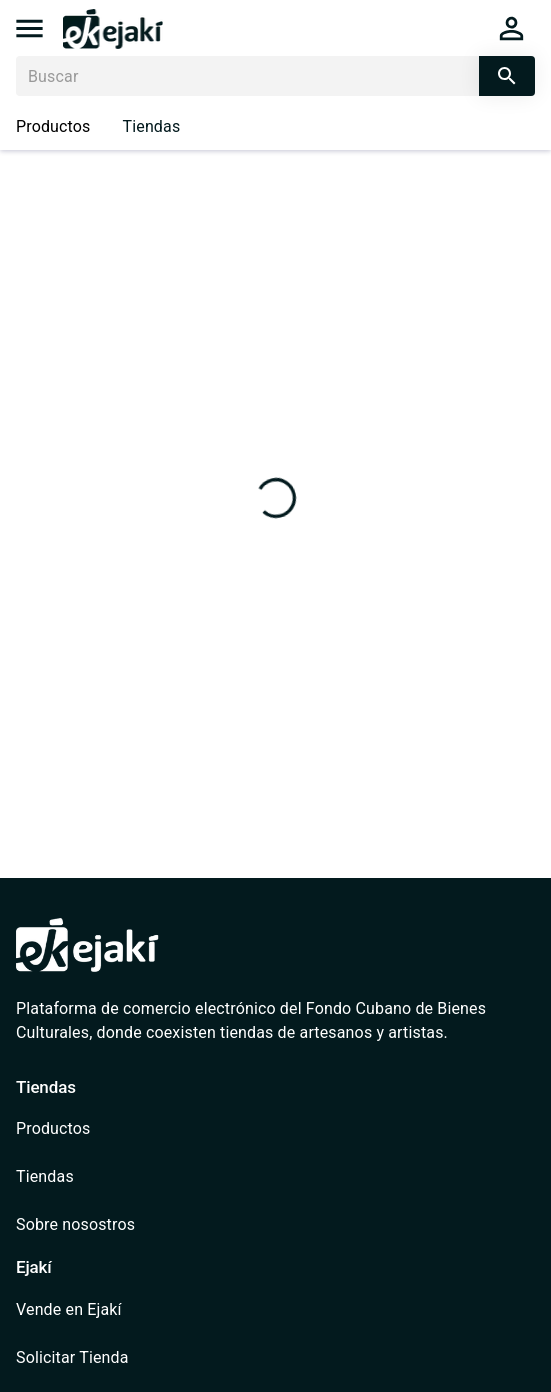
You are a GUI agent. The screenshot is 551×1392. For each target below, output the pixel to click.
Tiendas (152, 126)
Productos (53, 126)
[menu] (29, 28)
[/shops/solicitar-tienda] (102, 1358)
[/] (113, 43)
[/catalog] (102, 1129)
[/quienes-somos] (102, 1225)
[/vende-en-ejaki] (102, 1310)
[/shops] (102, 1177)
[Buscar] (247, 76)
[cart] (511, 28)
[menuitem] (102, 1129)
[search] (507, 76)
